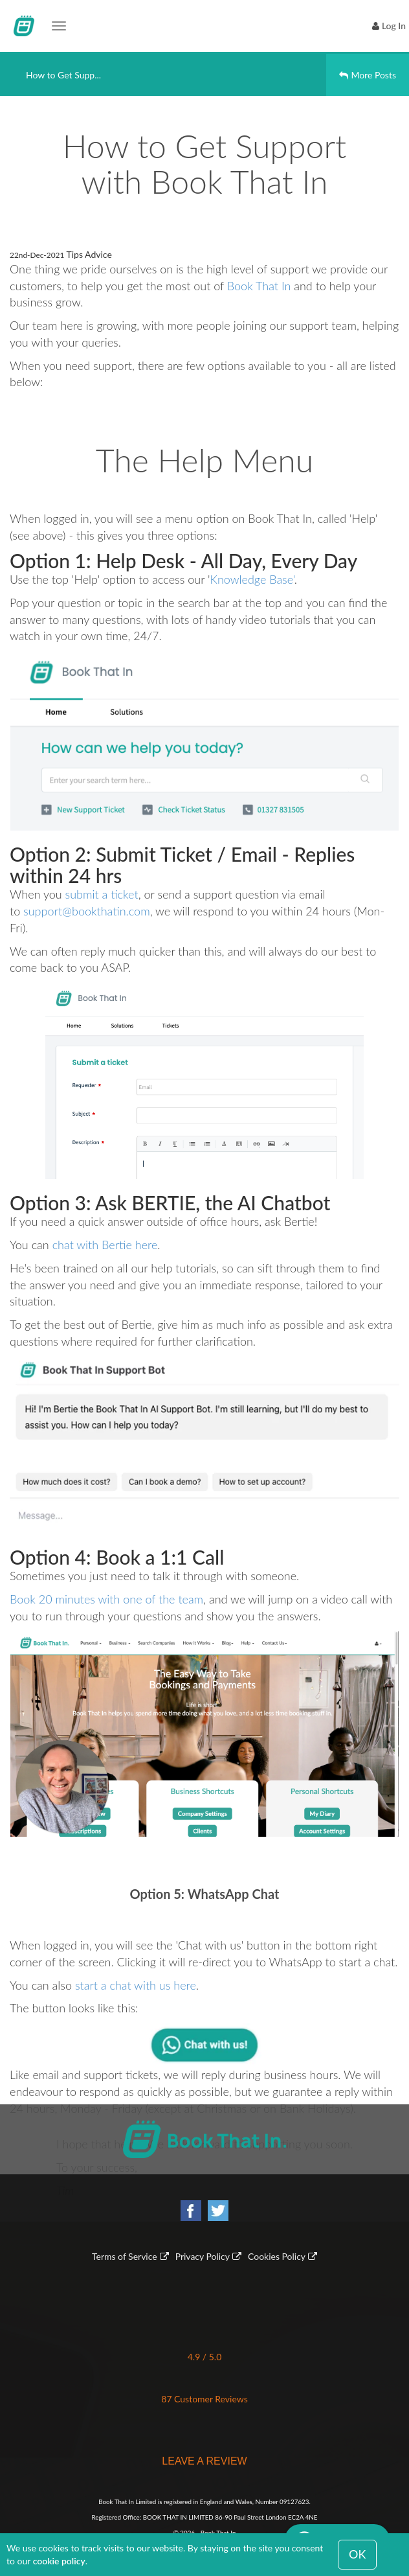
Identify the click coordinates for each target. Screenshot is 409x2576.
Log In (394, 25)
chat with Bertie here (105, 1244)
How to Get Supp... (63, 74)
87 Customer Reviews (204, 2398)
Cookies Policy (276, 2256)
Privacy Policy (202, 2256)
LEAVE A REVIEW (204, 2461)
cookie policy (59, 2560)
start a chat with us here (135, 1985)
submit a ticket (101, 894)
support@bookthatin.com (86, 911)
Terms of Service (124, 2256)
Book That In (259, 286)
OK (357, 2554)
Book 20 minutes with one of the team (106, 1599)
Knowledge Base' (252, 579)
